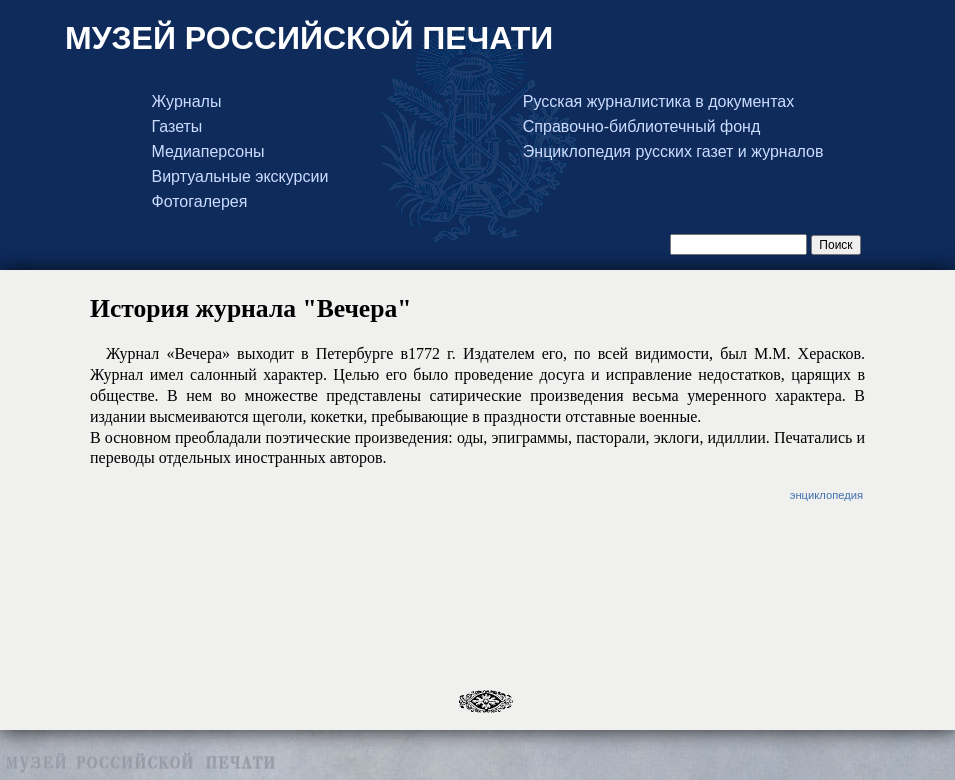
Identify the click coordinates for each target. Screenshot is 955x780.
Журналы (187, 102)
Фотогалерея (200, 202)
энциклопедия (826, 495)
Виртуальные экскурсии (240, 177)
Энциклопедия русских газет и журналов (673, 152)
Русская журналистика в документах (658, 102)
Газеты (177, 127)
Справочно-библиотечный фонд (641, 127)
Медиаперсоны (208, 152)
